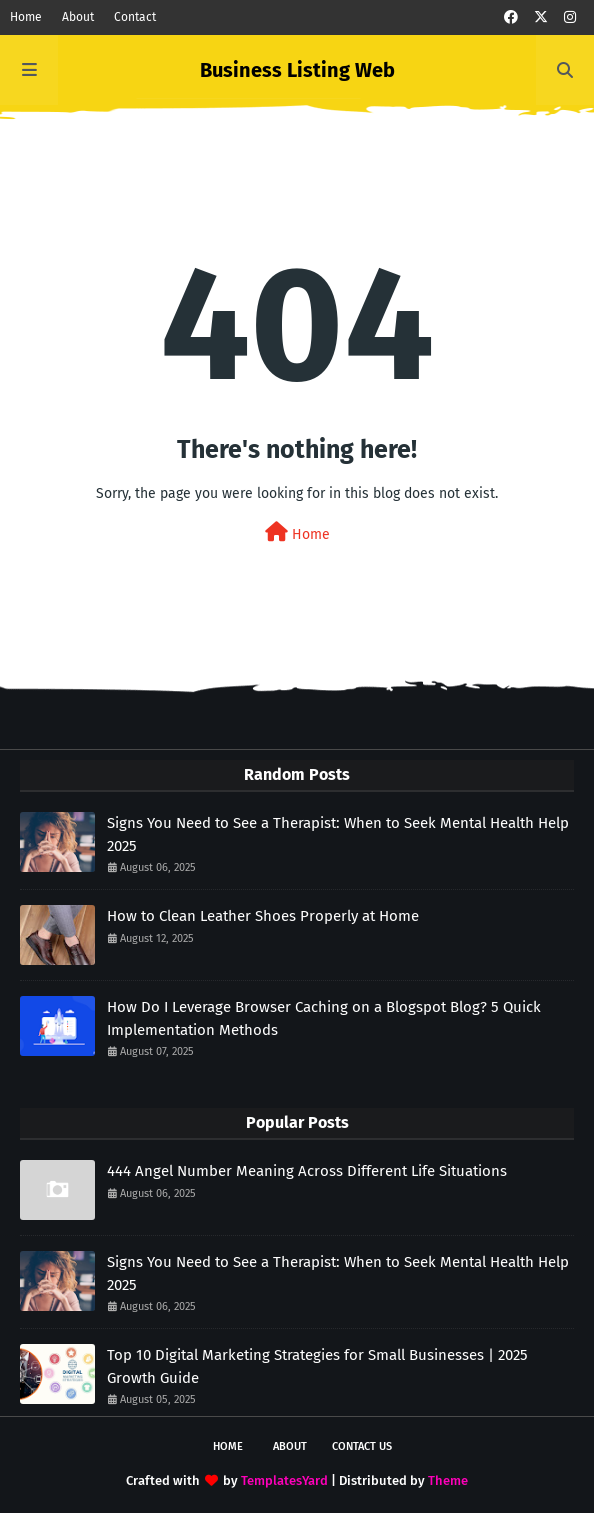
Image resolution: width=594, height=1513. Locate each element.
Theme (448, 1480)
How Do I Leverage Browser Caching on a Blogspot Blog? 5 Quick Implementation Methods (324, 1018)
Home (26, 17)
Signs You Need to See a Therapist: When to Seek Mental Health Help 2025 (338, 834)
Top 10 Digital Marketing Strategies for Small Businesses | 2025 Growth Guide (317, 1366)
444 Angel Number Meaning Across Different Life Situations (307, 1171)
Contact (135, 17)
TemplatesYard (284, 1480)
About (78, 17)
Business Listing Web (297, 70)
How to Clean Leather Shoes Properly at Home (263, 916)
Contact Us (362, 1446)
